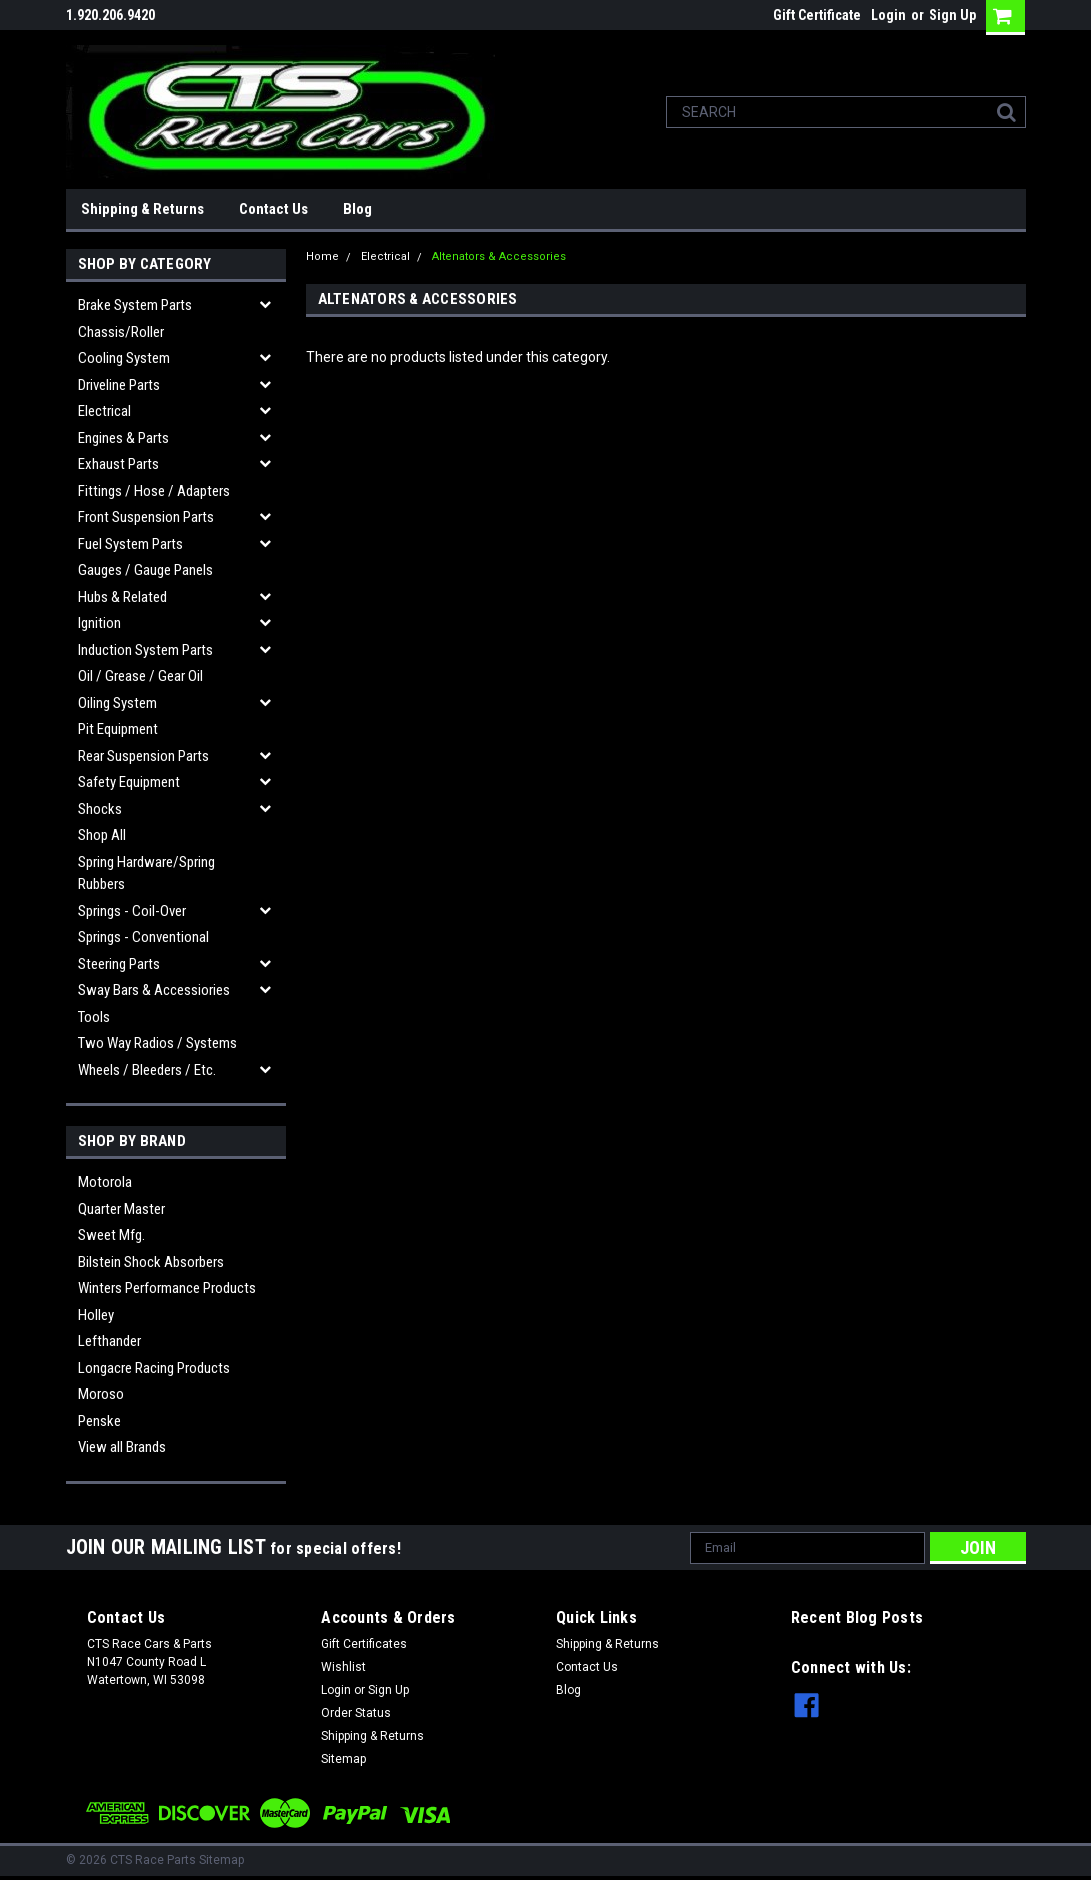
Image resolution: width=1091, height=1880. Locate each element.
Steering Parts (119, 964)
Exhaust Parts (118, 464)
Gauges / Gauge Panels (145, 570)
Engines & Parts (123, 438)
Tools (94, 1017)
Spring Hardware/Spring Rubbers (146, 873)
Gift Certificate (817, 15)
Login (888, 15)
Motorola (105, 1182)
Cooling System (124, 358)
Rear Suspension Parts (143, 756)
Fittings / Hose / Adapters (154, 491)
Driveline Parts (119, 385)
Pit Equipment (118, 729)
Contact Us (273, 209)
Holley (96, 1315)
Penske (99, 1421)
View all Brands (122, 1447)
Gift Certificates (364, 1644)
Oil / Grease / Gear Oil (140, 676)
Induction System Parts (145, 650)
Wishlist (343, 1667)
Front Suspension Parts (146, 517)
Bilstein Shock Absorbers (151, 1262)
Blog (357, 209)
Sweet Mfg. (111, 1235)
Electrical (104, 411)
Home (322, 256)
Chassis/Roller (121, 332)
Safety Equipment (129, 782)
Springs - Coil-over (132, 911)
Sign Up (952, 15)
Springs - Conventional (143, 937)
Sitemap (343, 1759)
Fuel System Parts (130, 544)
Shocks (100, 809)
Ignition (99, 623)
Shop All (102, 835)
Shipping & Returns (142, 209)
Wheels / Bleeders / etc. (147, 1070)
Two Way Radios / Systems (157, 1043)
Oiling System (117, 703)
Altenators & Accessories (499, 256)
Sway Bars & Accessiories (154, 990)
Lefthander (109, 1341)
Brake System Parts (135, 305)
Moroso (101, 1394)
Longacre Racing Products (154, 1368)
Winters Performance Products (167, 1288)
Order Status (356, 1713)
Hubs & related (122, 597)
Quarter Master (121, 1209)
